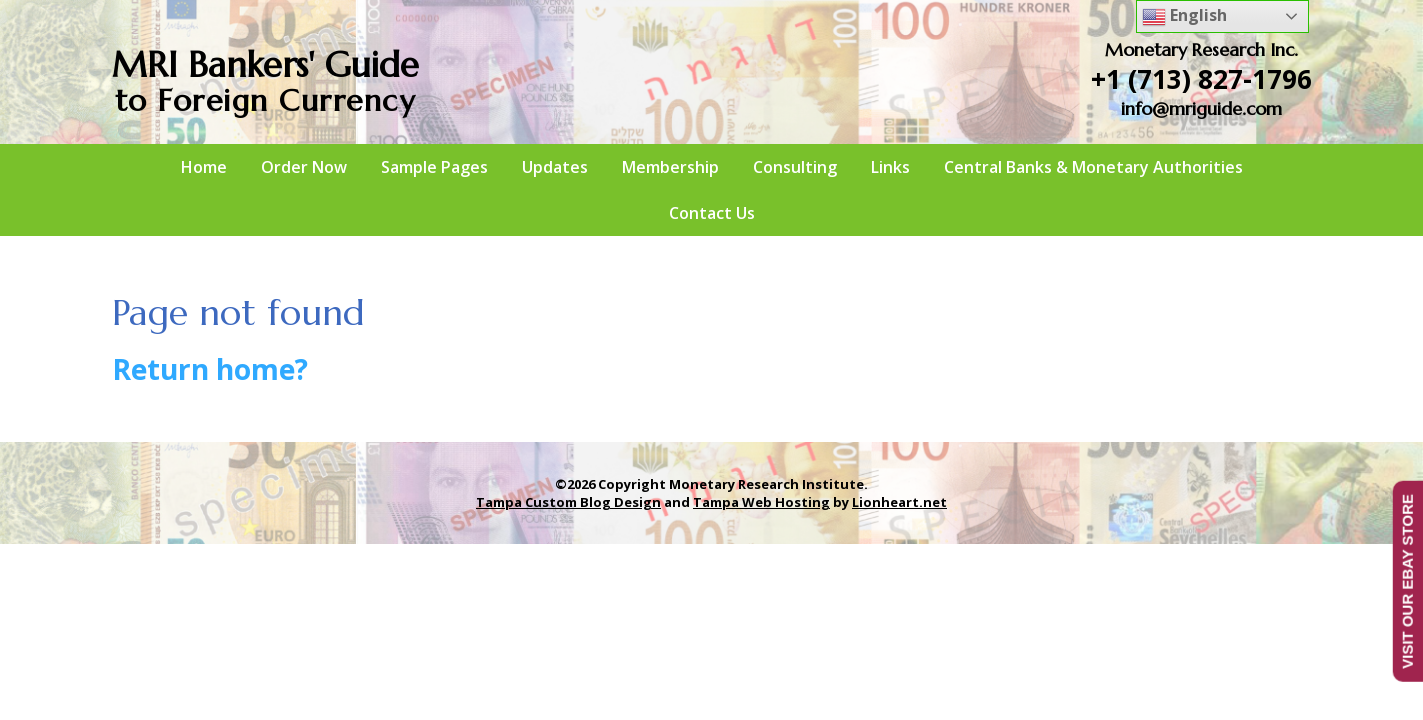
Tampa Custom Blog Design (568, 502)
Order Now (304, 167)
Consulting (795, 167)
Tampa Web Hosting (761, 502)
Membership (670, 167)
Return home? (210, 369)
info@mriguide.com (1201, 108)
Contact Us (712, 213)
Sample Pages (434, 167)
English (1184, 16)
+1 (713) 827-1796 (1201, 79)
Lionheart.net (899, 502)
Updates (555, 167)
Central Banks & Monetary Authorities (1093, 167)
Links (890, 167)
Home (204, 167)
